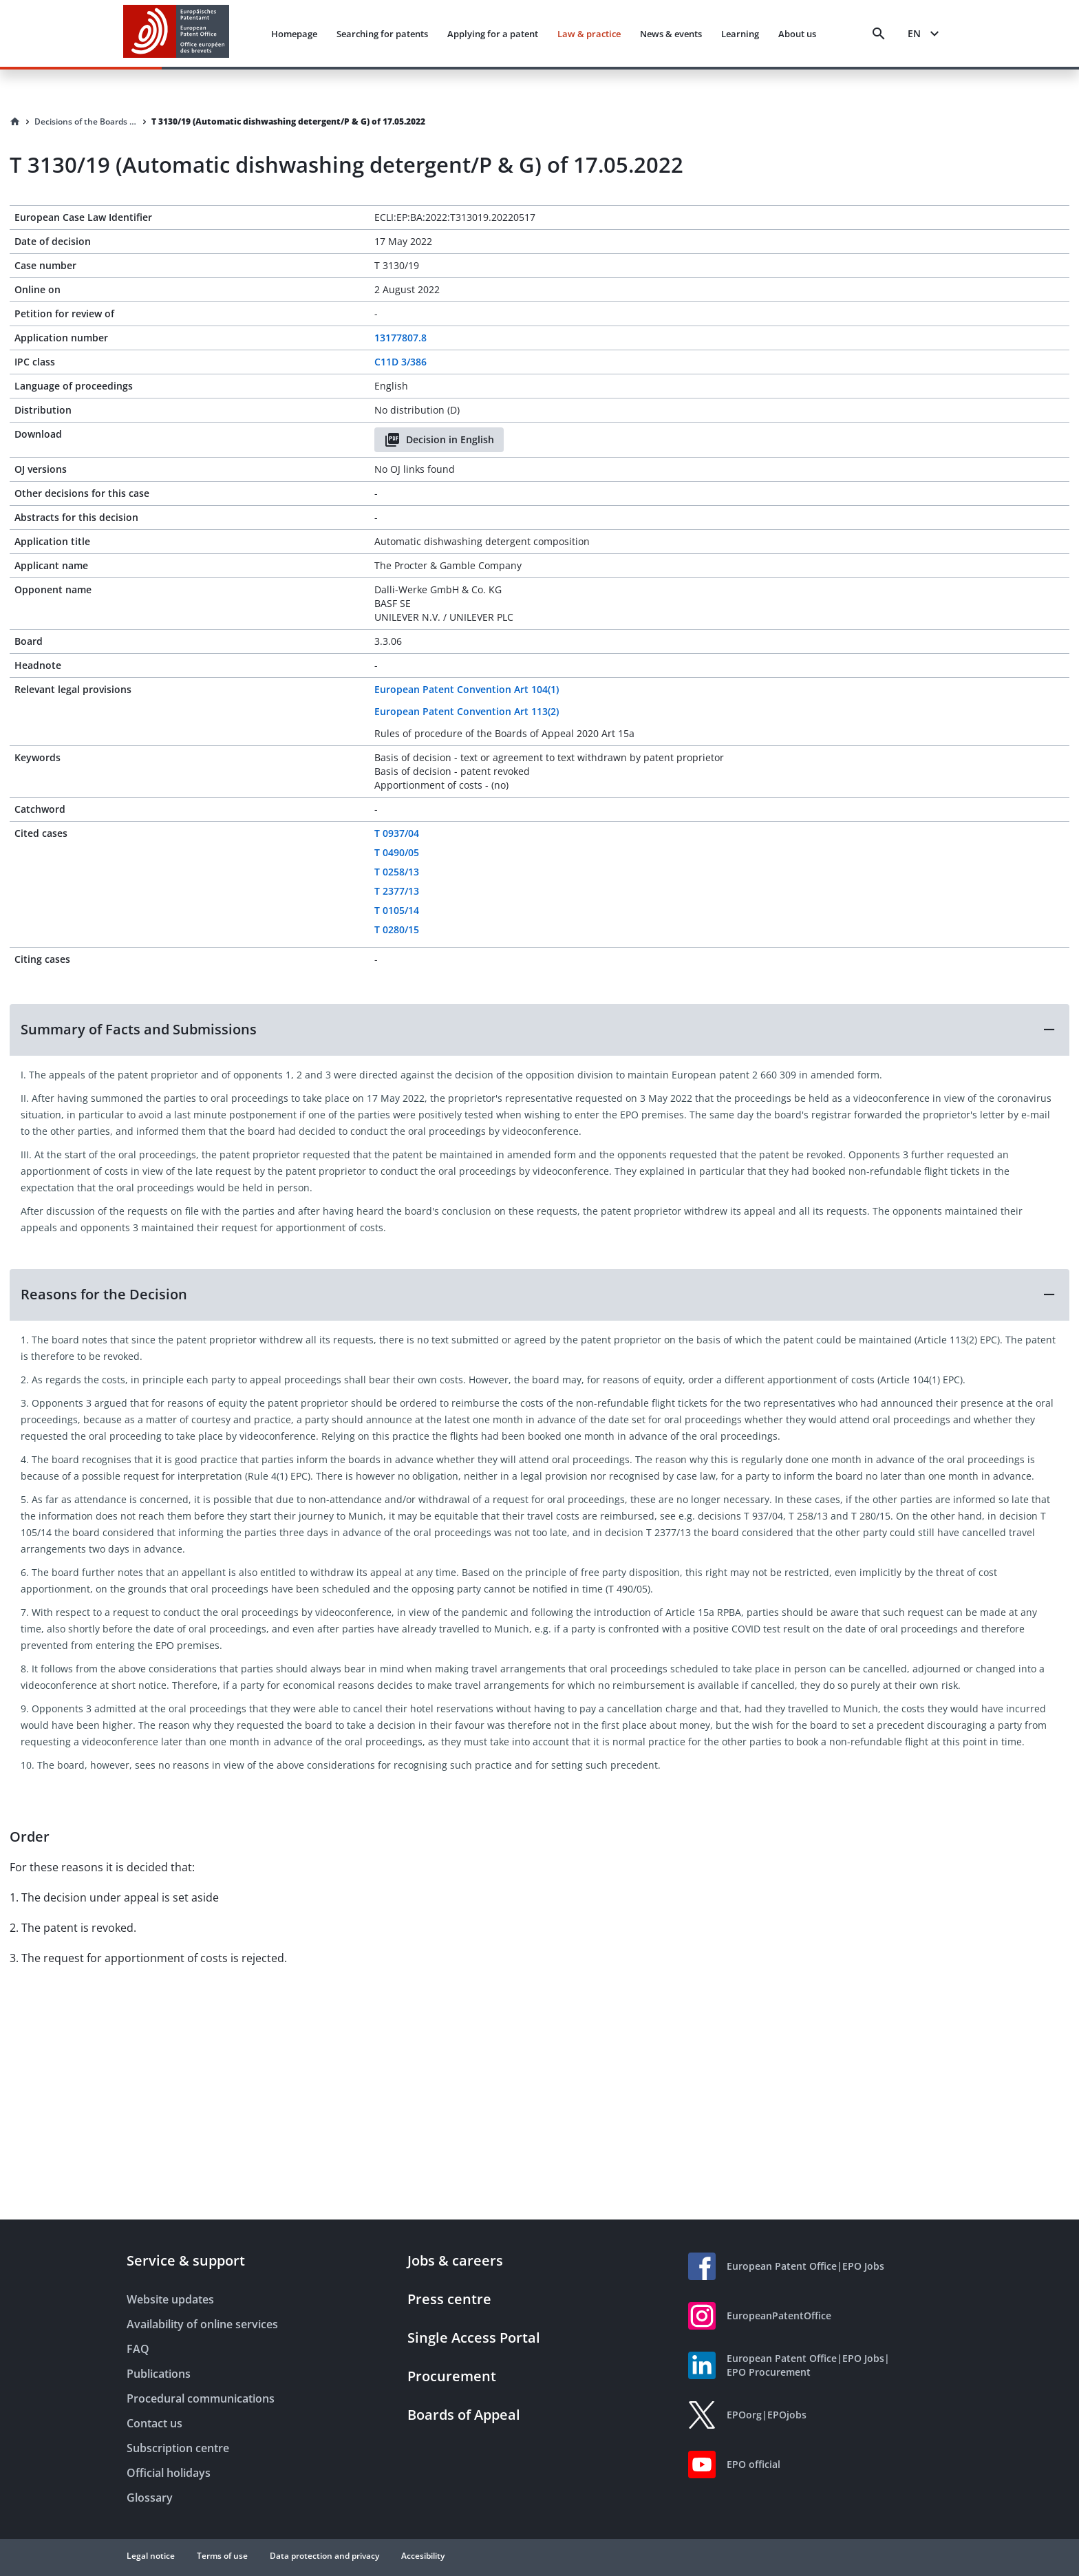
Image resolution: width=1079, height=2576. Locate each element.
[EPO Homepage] (176, 33)
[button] (539, 1029)
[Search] (879, 34)
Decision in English (439, 440)
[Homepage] (15, 121)
